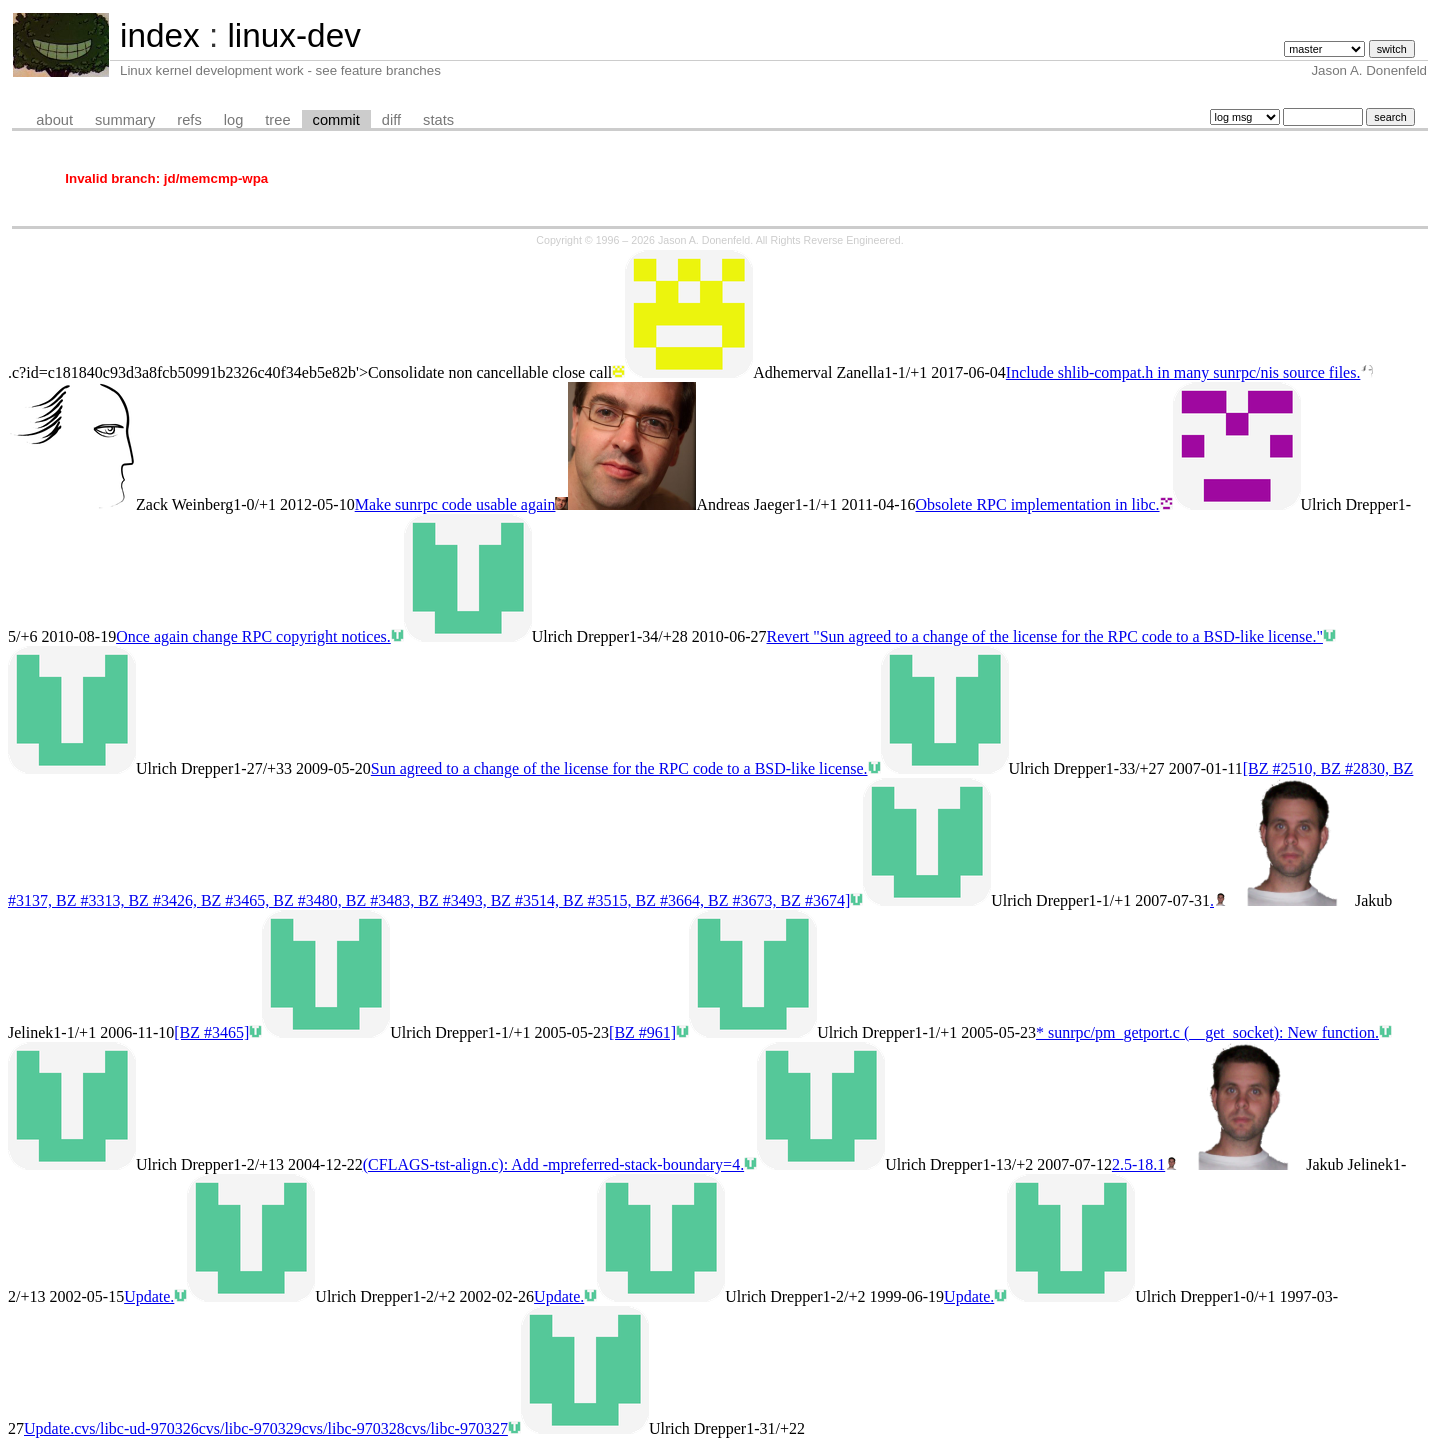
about (54, 120)
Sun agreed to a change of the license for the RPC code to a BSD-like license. (619, 768)
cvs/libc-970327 (456, 1428)
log (234, 120)
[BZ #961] (642, 1032)
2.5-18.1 (1138, 1164)
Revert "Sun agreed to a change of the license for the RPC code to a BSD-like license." (1045, 636)
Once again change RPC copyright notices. (253, 636)
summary (125, 120)
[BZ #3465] (211, 1032)
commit (336, 120)
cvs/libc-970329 (250, 1428)
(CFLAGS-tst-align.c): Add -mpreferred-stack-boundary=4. (553, 1164)
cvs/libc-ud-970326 (136, 1428)
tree (277, 120)
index (160, 35)
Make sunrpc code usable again (455, 504)
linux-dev (293, 35)
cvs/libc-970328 (353, 1428)
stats (438, 120)
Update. (149, 1296)
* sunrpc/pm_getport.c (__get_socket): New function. (1207, 1032)
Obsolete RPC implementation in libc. (1038, 504)
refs (189, 120)
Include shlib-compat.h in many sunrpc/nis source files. (1183, 372)
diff (391, 120)
